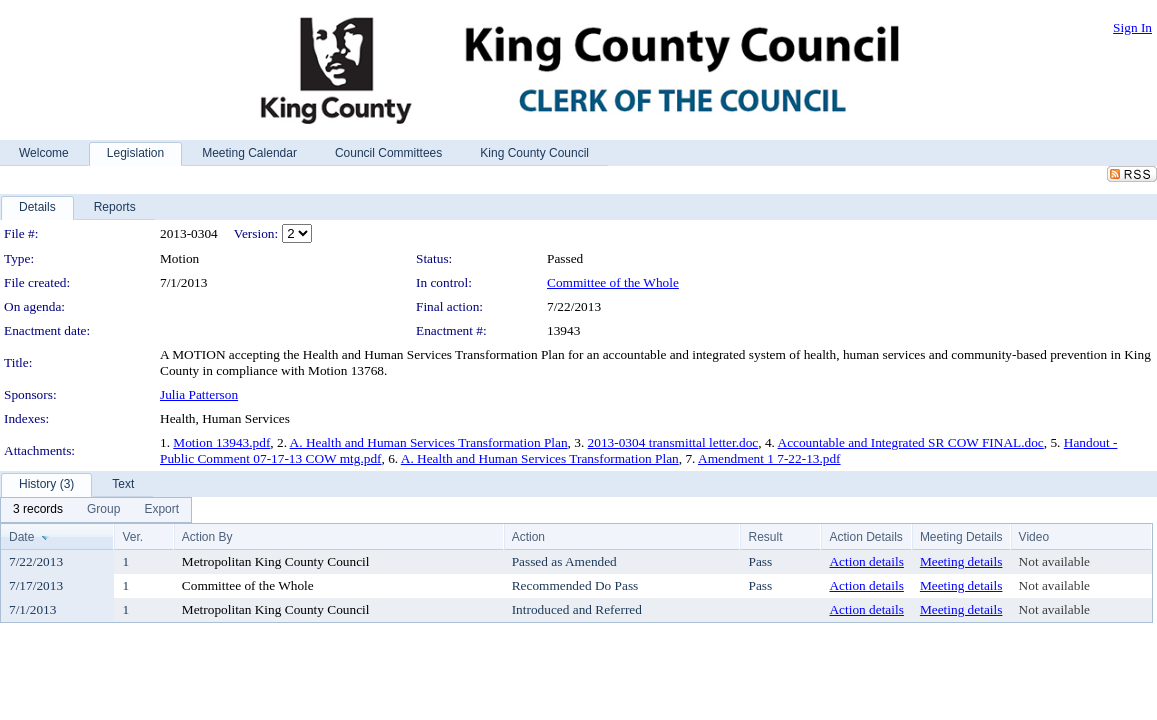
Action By (207, 537)
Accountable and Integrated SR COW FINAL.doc (911, 442)
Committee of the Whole (613, 282)
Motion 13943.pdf (221, 442)
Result (765, 537)
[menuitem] (38, 510)
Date (21, 537)
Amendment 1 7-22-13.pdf (769, 458)
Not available (1054, 561)
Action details (866, 561)
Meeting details (961, 561)
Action (528, 537)
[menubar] (96, 510)
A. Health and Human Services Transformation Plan (429, 442)
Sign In (1132, 27)
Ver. (132, 537)
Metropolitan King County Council (276, 561)
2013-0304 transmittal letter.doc (673, 442)
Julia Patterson (199, 394)
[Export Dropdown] (161, 510)
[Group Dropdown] (103, 510)
